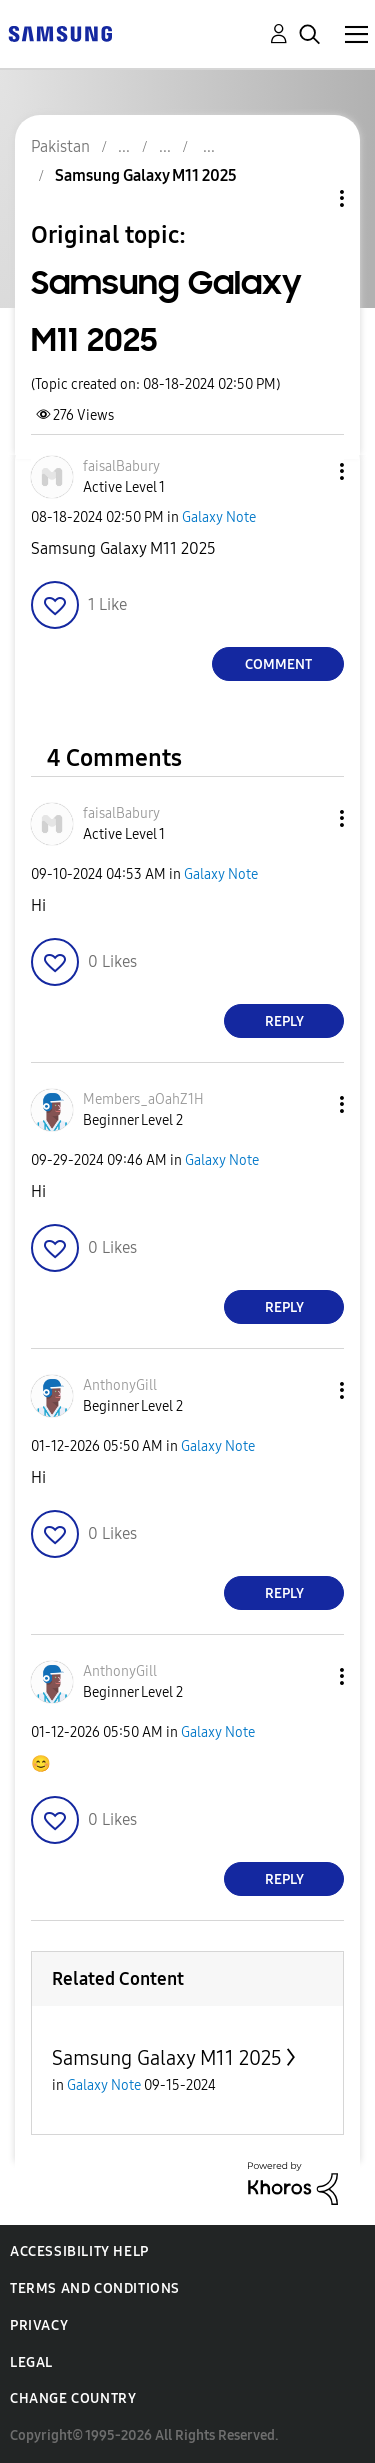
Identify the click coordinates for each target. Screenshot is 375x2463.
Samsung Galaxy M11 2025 (167, 2058)
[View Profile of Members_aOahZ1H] (143, 1099)
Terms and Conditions (95, 2288)
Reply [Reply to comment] (284, 1021)
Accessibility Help (79, 2251)
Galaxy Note (219, 517)
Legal (31, 2362)
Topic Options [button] (308, 198)
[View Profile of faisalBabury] (121, 466)
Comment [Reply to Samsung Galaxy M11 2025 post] (278, 664)
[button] (309, 471)
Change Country (73, 2398)
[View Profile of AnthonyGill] (120, 1385)
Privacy (39, 2325)
